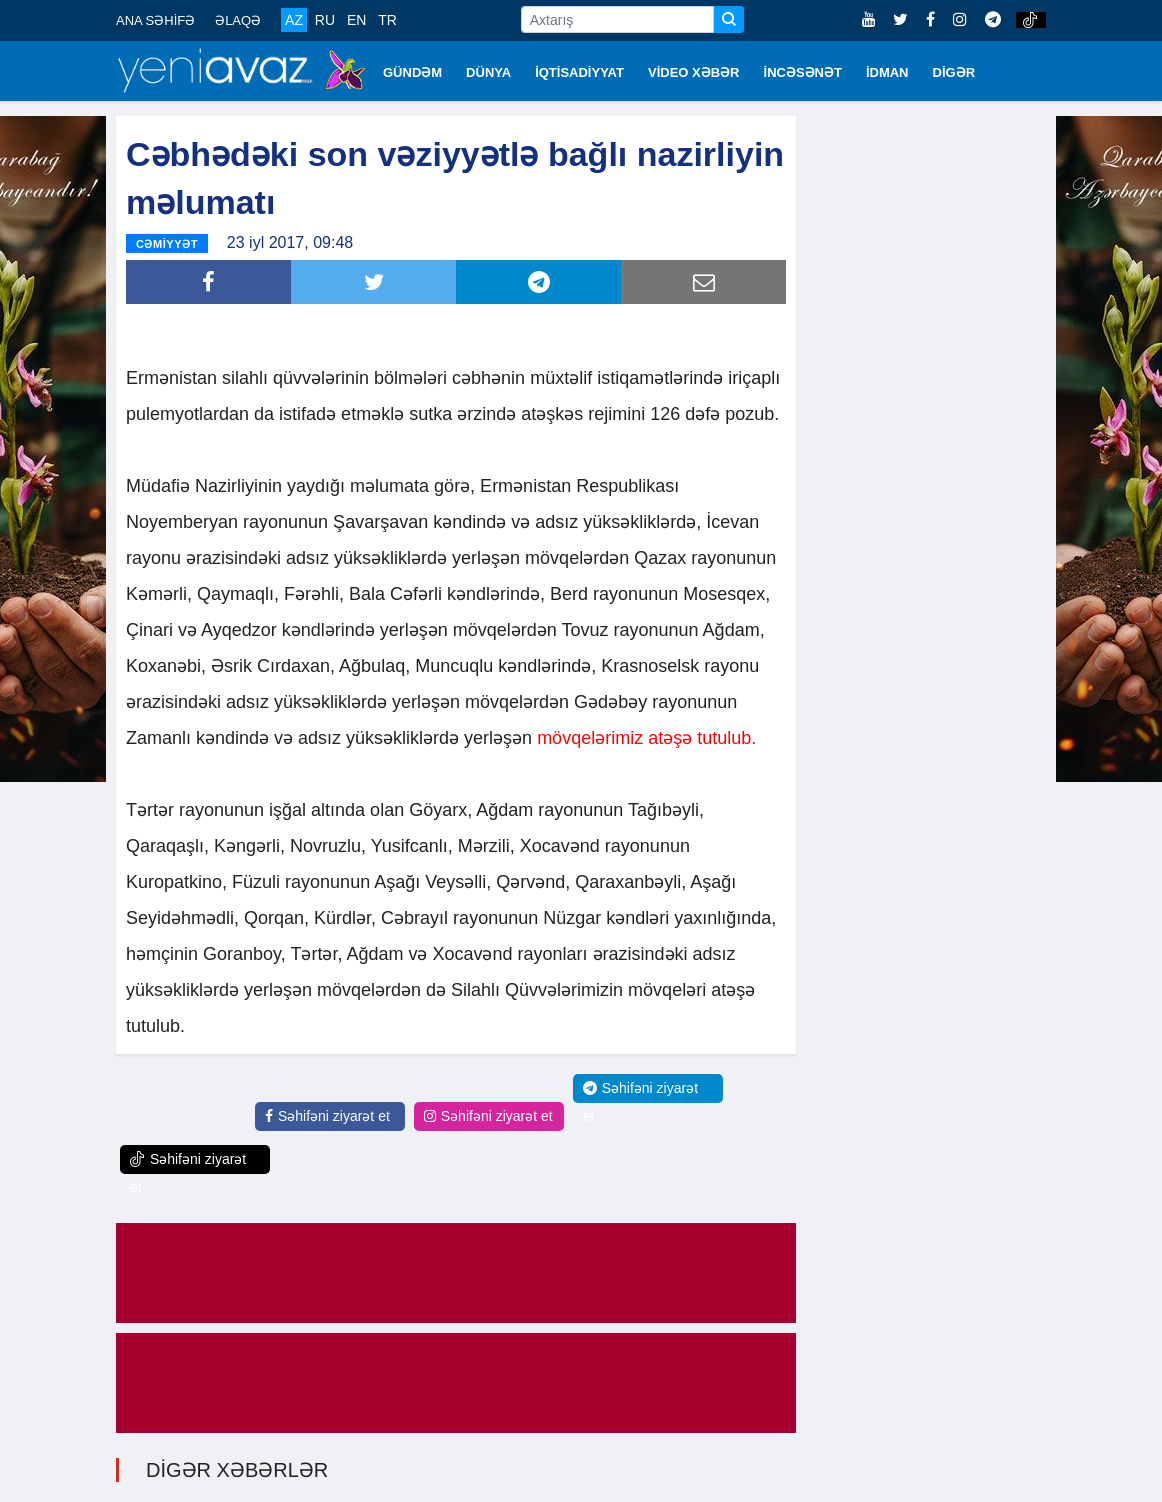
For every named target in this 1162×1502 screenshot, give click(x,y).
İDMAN (887, 72)
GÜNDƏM (412, 72)
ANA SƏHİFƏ (155, 20)
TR (387, 20)
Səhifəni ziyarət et (327, 1116)
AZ (294, 20)
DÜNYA (488, 72)
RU (325, 20)
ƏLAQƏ (238, 20)
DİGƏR (954, 72)
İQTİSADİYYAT (579, 72)
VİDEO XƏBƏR (694, 72)
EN (356, 20)
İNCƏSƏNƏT (803, 72)
